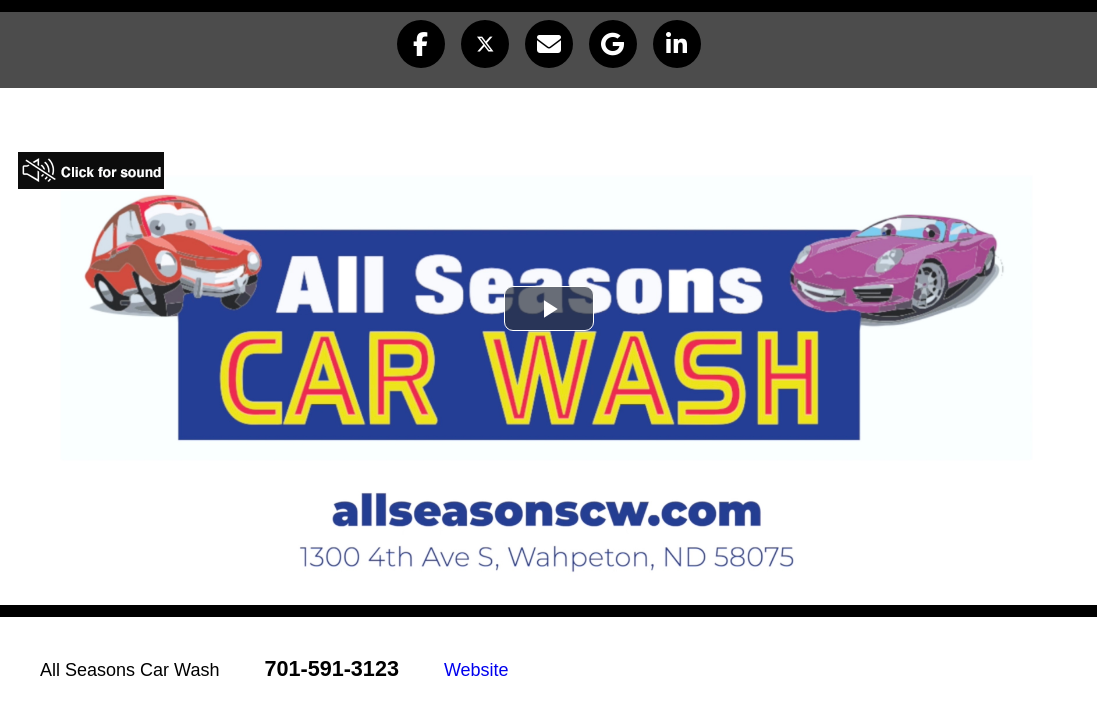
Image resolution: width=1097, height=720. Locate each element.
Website (476, 670)
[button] (421, 44)
